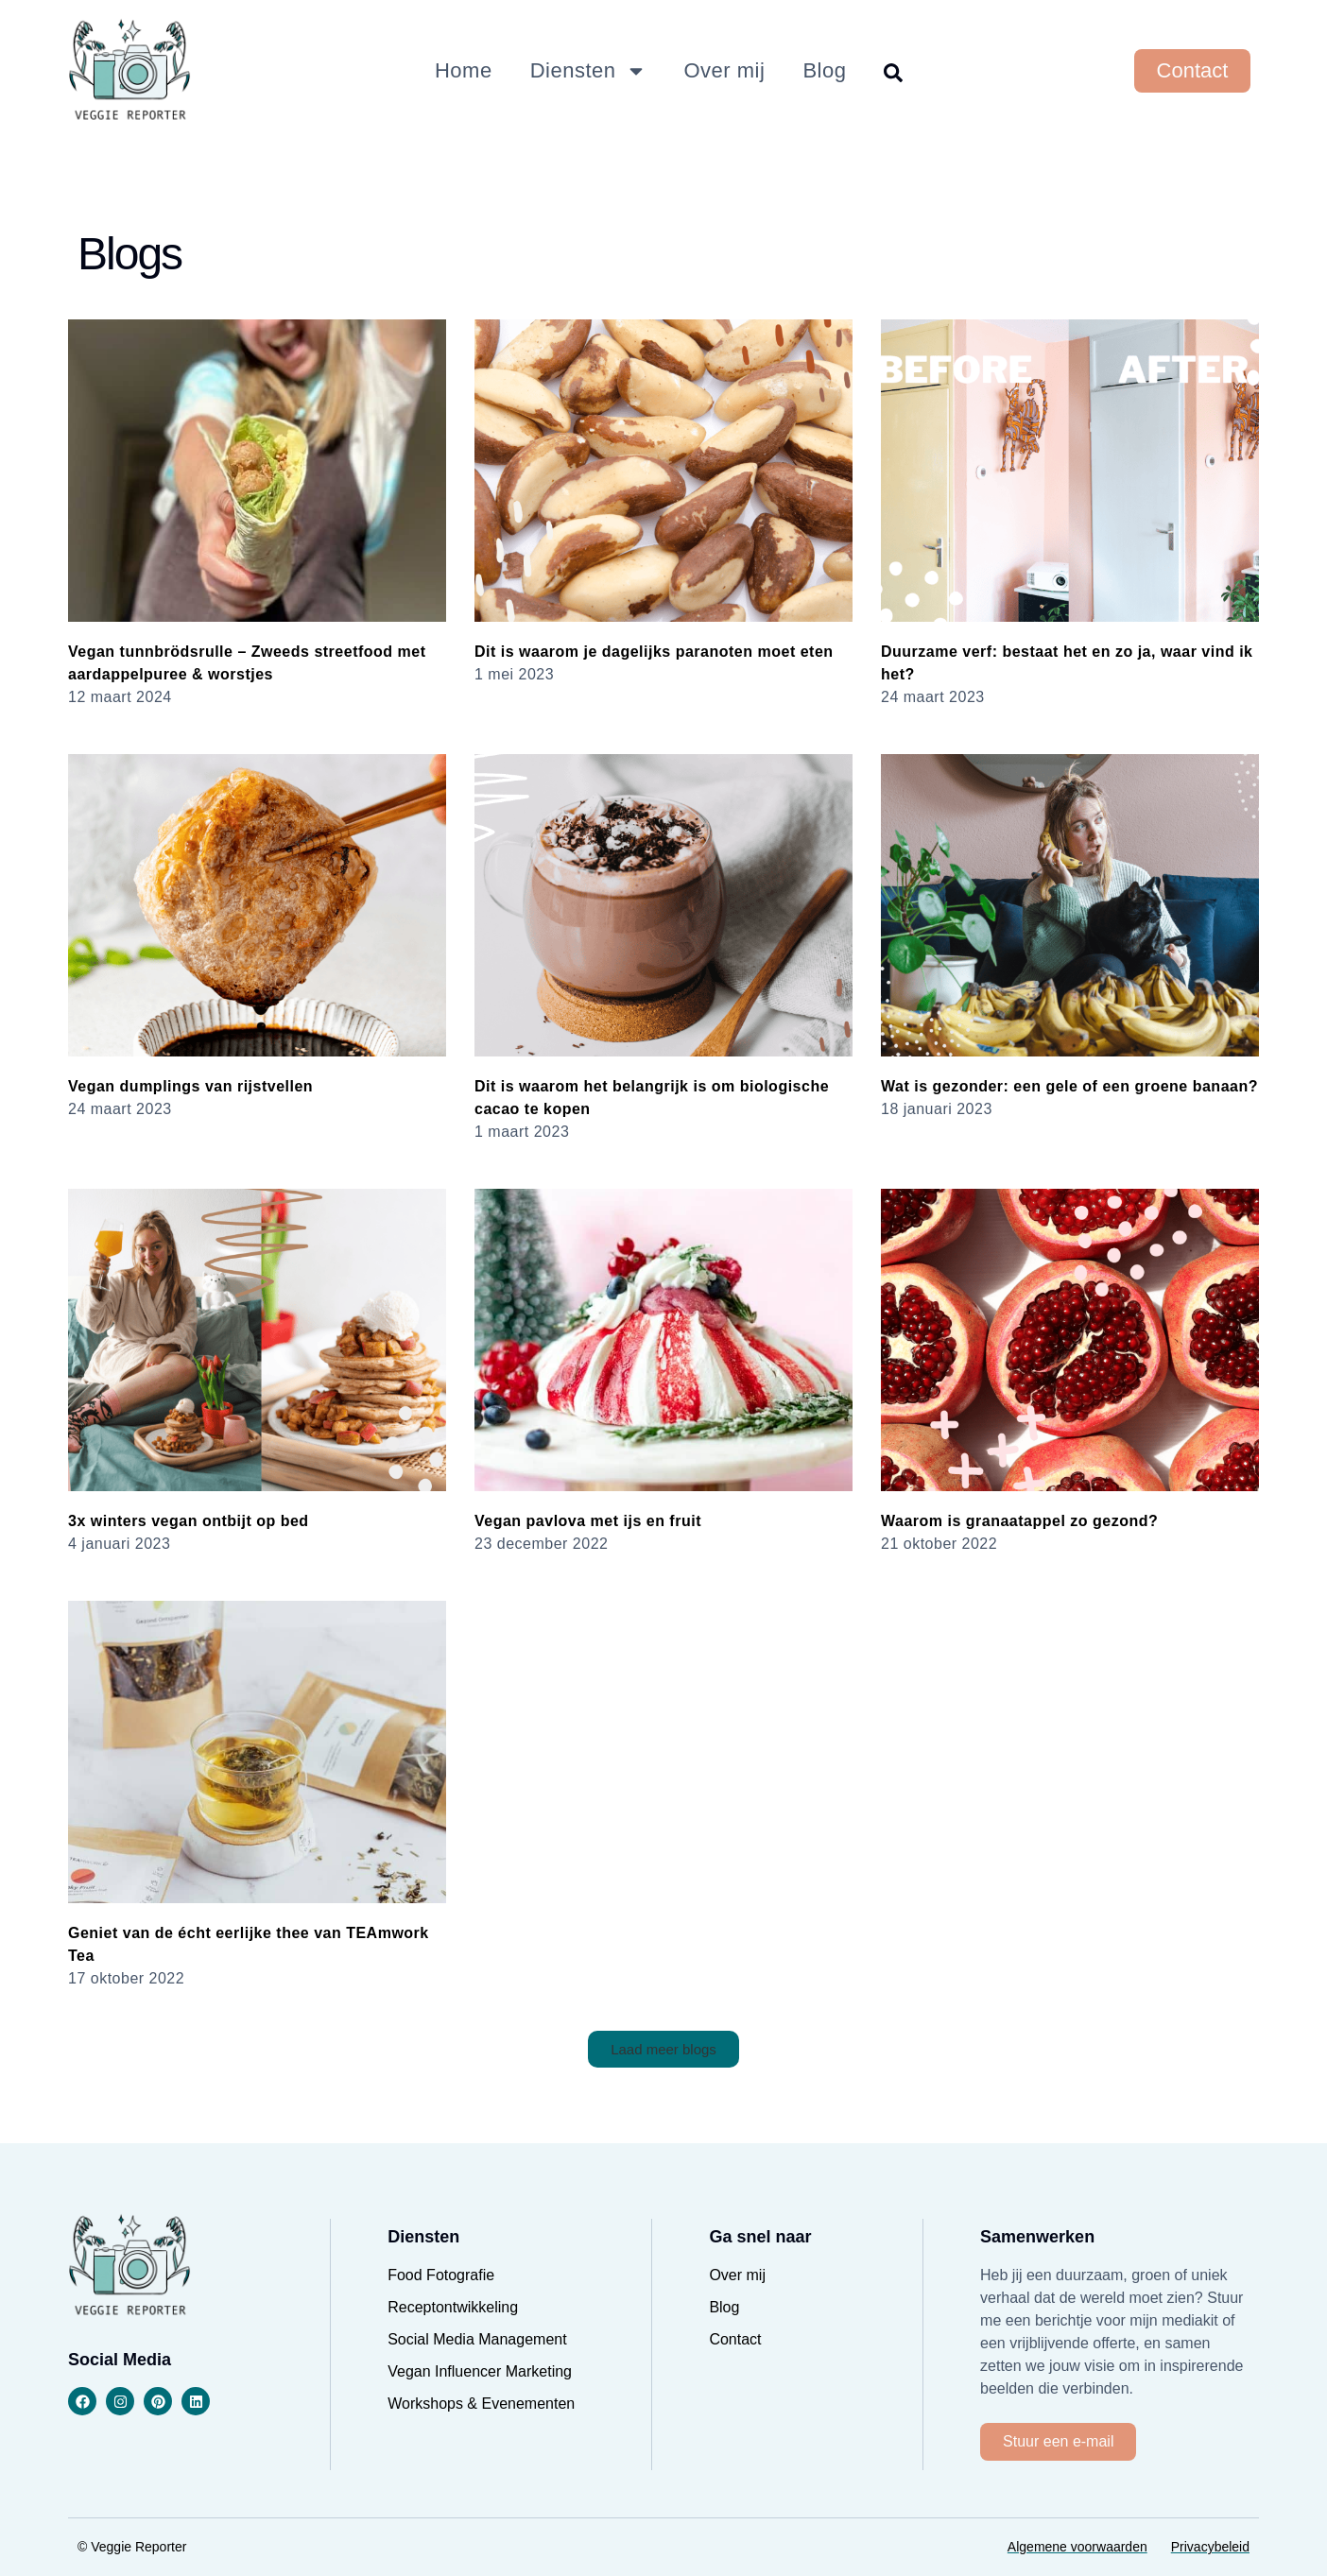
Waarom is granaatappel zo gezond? (1019, 1521)
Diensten (588, 71)
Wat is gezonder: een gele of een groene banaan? (1069, 1086)
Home (463, 70)
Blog (824, 70)
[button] (663, 2049)
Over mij (725, 70)
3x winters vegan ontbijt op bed (188, 1521)
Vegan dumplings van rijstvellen (190, 1086)
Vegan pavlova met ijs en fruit (587, 1521)
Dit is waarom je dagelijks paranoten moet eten (654, 652)
